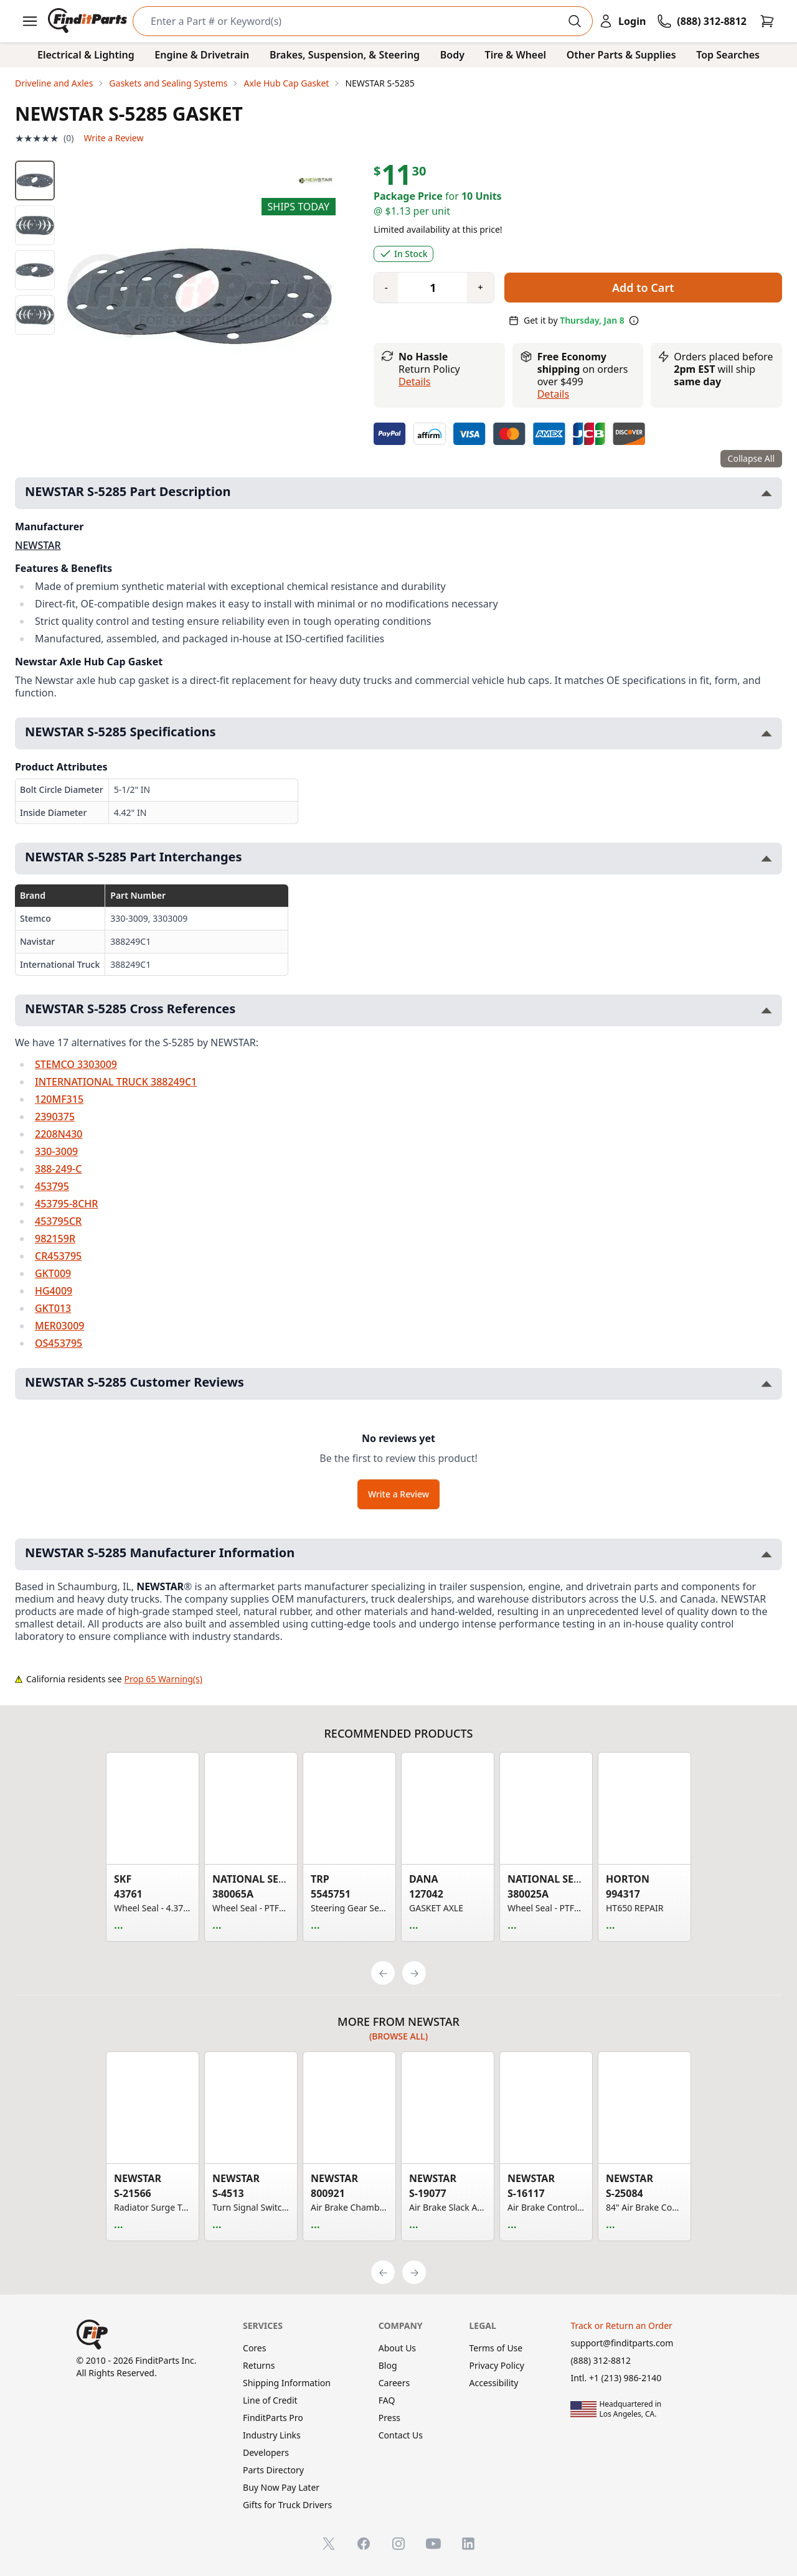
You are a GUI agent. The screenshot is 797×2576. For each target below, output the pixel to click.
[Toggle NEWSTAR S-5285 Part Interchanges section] (766, 858)
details (553, 394)
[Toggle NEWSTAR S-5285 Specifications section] (766, 733)
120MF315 (59, 1099)
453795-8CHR (66, 1204)
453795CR (58, 1221)
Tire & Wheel (516, 55)
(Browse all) (398, 2036)
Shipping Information (287, 2383)
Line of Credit (270, 2400)
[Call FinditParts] (701, 21)
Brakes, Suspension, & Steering (345, 55)
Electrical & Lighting (85, 55)
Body (452, 55)
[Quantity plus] (480, 287)
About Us (397, 2348)
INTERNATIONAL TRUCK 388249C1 (116, 1082)
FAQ (387, 2400)
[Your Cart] (767, 21)
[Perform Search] (574, 21)
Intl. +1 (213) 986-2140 (615, 2378)
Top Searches (728, 55)
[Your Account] (622, 21)
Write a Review (113, 138)
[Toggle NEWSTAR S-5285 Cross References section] (766, 1010)
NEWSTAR (38, 545)
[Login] (622, 21)
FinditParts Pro (273, 2418)
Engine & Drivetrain (201, 55)
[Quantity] (428, 287)
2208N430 (58, 1134)
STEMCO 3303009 (76, 1064)
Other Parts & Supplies (621, 55)
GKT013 (53, 1308)
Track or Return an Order (621, 2325)
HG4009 (53, 1291)
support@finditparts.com (621, 2343)
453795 (52, 1186)
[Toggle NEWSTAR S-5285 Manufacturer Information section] (766, 1554)
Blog (388, 2365)
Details (414, 381)
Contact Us (401, 2435)
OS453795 (58, 1343)
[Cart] (767, 21)
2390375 (55, 1116)
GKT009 (53, 1273)
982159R (55, 1238)
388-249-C (58, 1169)
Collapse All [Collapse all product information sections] (751, 458)
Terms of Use (496, 2348)
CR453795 (58, 1256)
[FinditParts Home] (89, 21)
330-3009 (56, 1151)
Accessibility (494, 2383)
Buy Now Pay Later (281, 2487)
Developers (266, 2452)
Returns (259, 2365)
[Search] (352, 21)
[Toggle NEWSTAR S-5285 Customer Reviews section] (766, 1383)
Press (389, 2418)
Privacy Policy (496, 2365)
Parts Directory (273, 2470)
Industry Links (272, 2435)
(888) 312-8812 (600, 2360)
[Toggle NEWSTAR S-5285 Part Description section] (766, 493)
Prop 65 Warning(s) (163, 1679)
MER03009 (59, 1325)
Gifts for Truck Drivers (287, 2505)
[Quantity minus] (386, 287)
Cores (254, 2348)
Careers (394, 2383)
